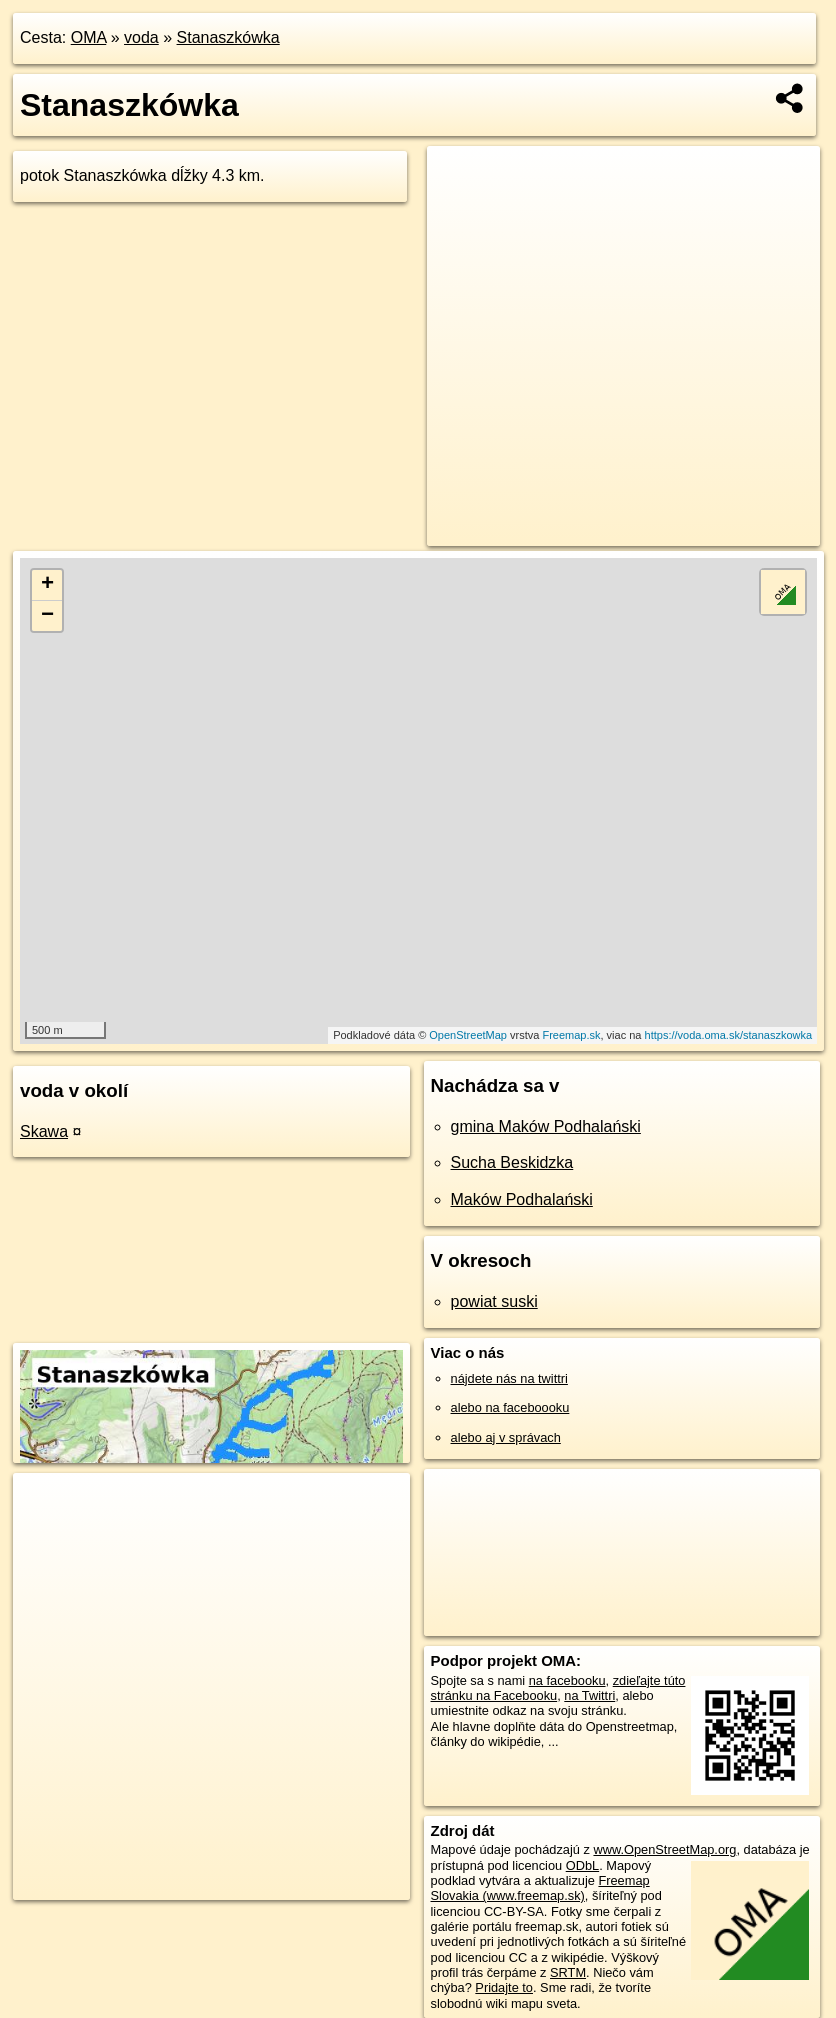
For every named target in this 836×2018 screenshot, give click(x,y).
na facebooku (567, 1680)
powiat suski (494, 1301)
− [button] (47, 616)
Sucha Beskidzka (512, 1162)
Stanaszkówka (228, 37)
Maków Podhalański (522, 1199)
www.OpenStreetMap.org (664, 1849)
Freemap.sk (571, 1035)
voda (141, 37)
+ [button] (47, 585)
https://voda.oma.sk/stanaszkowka (729, 1035)
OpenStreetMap (468, 1035)
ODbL (582, 1865)
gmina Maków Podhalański (546, 1126)
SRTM (568, 1972)
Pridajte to (504, 1987)
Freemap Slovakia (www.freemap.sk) (540, 1888)
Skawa (44, 1131)
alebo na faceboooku (510, 1407)
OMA (89, 37)
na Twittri (589, 1695)
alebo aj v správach (506, 1437)
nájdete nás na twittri (509, 1378)
